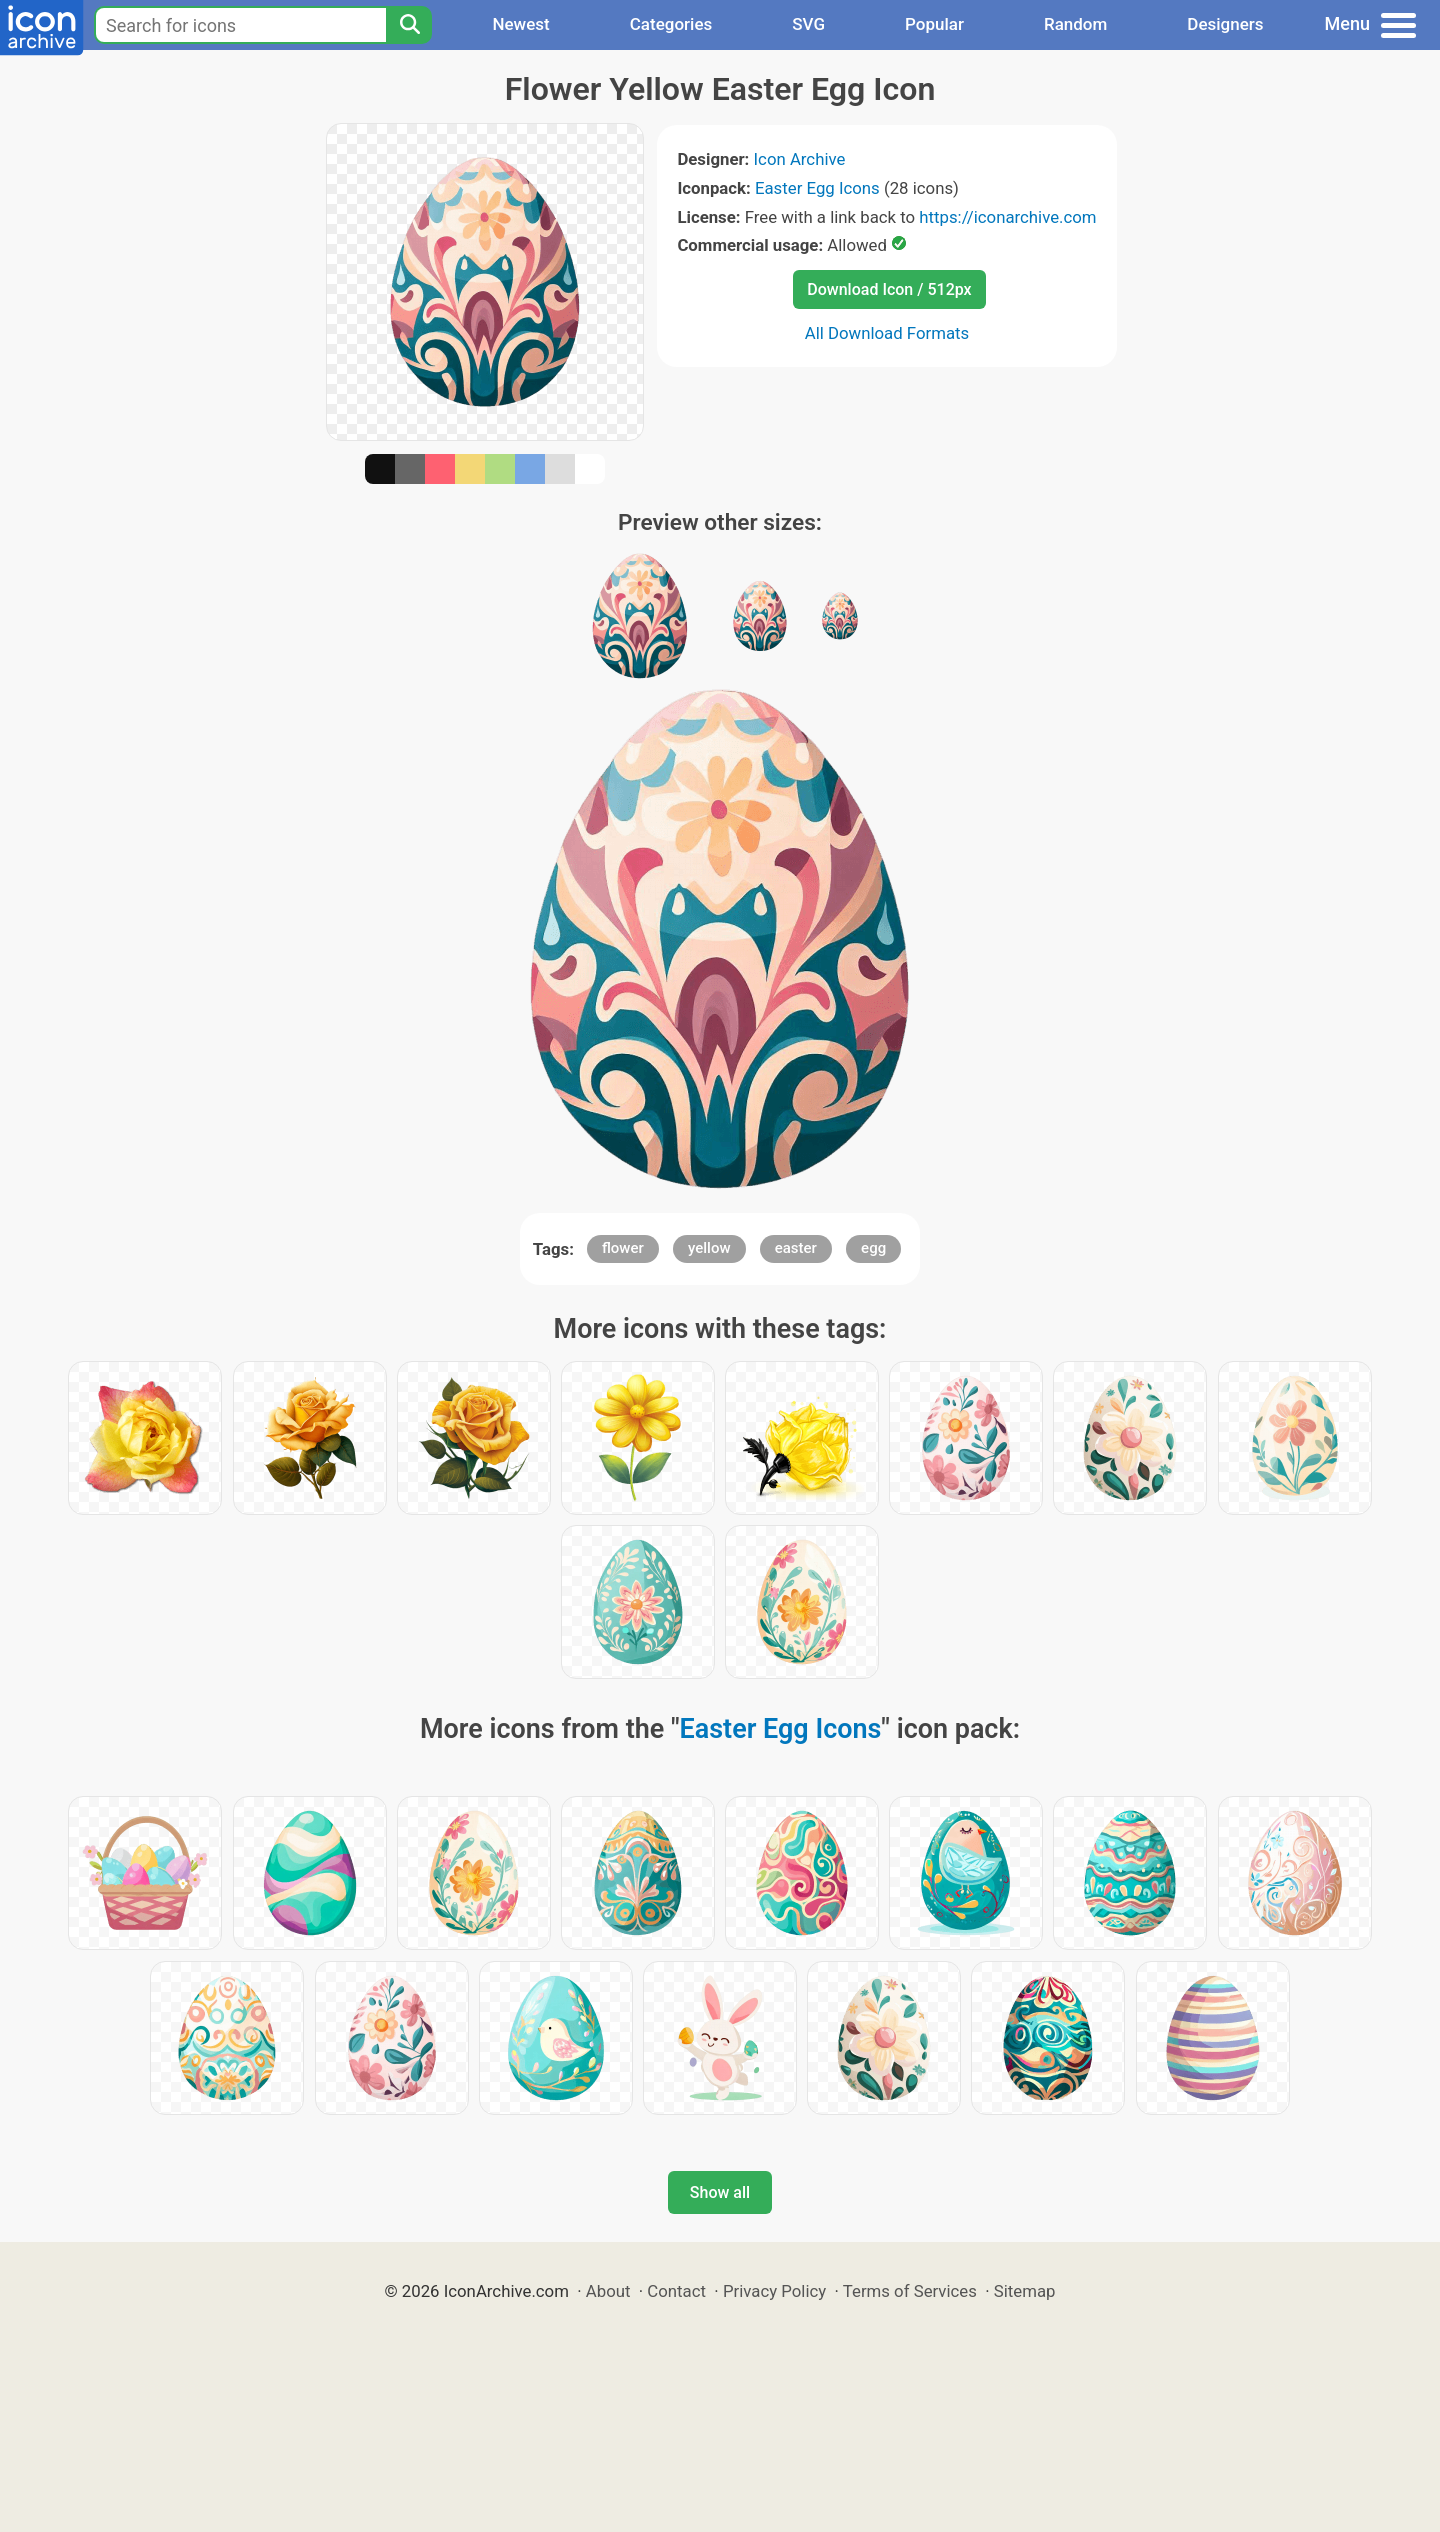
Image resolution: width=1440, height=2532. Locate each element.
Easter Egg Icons (817, 188)
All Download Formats (887, 333)
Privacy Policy (774, 2291)
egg (873, 1248)
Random (1075, 24)
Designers (1225, 24)
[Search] (409, 25)
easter (796, 1248)
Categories (671, 24)
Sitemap (1025, 2291)
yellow (709, 1248)
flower (623, 1248)
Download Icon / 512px (889, 289)
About (608, 2291)
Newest (520, 24)
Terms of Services (910, 2291)
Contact (676, 2291)
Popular (934, 24)
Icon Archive (800, 159)
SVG (808, 24)
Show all (720, 2192)
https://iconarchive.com (1007, 217)
